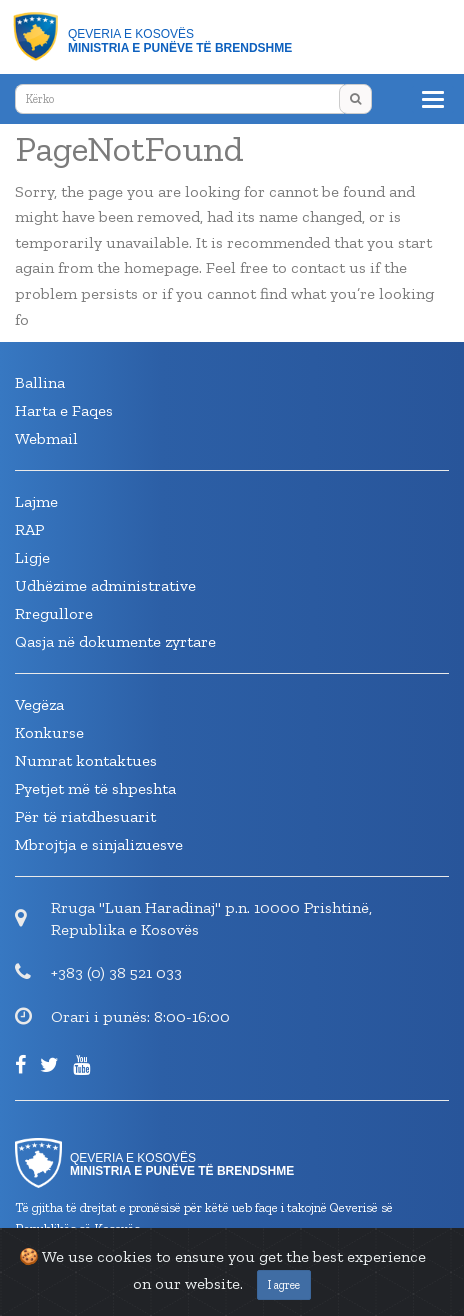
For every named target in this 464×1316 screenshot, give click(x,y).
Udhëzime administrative (105, 585)
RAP (29, 529)
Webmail (46, 438)
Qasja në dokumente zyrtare (115, 641)
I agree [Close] (284, 1285)
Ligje (32, 557)
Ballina (40, 382)
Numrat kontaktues (86, 760)
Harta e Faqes (64, 410)
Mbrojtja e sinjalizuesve (99, 844)
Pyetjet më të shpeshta (95, 788)
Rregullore (54, 613)
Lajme (36, 501)
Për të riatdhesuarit (85, 816)
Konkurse (49, 732)
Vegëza (39, 704)
